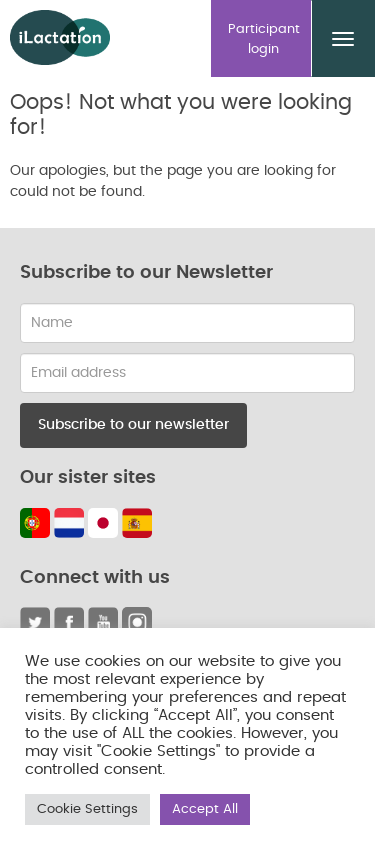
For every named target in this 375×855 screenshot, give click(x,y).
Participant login (264, 39)
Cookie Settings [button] (87, 809)
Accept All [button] (205, 809)
